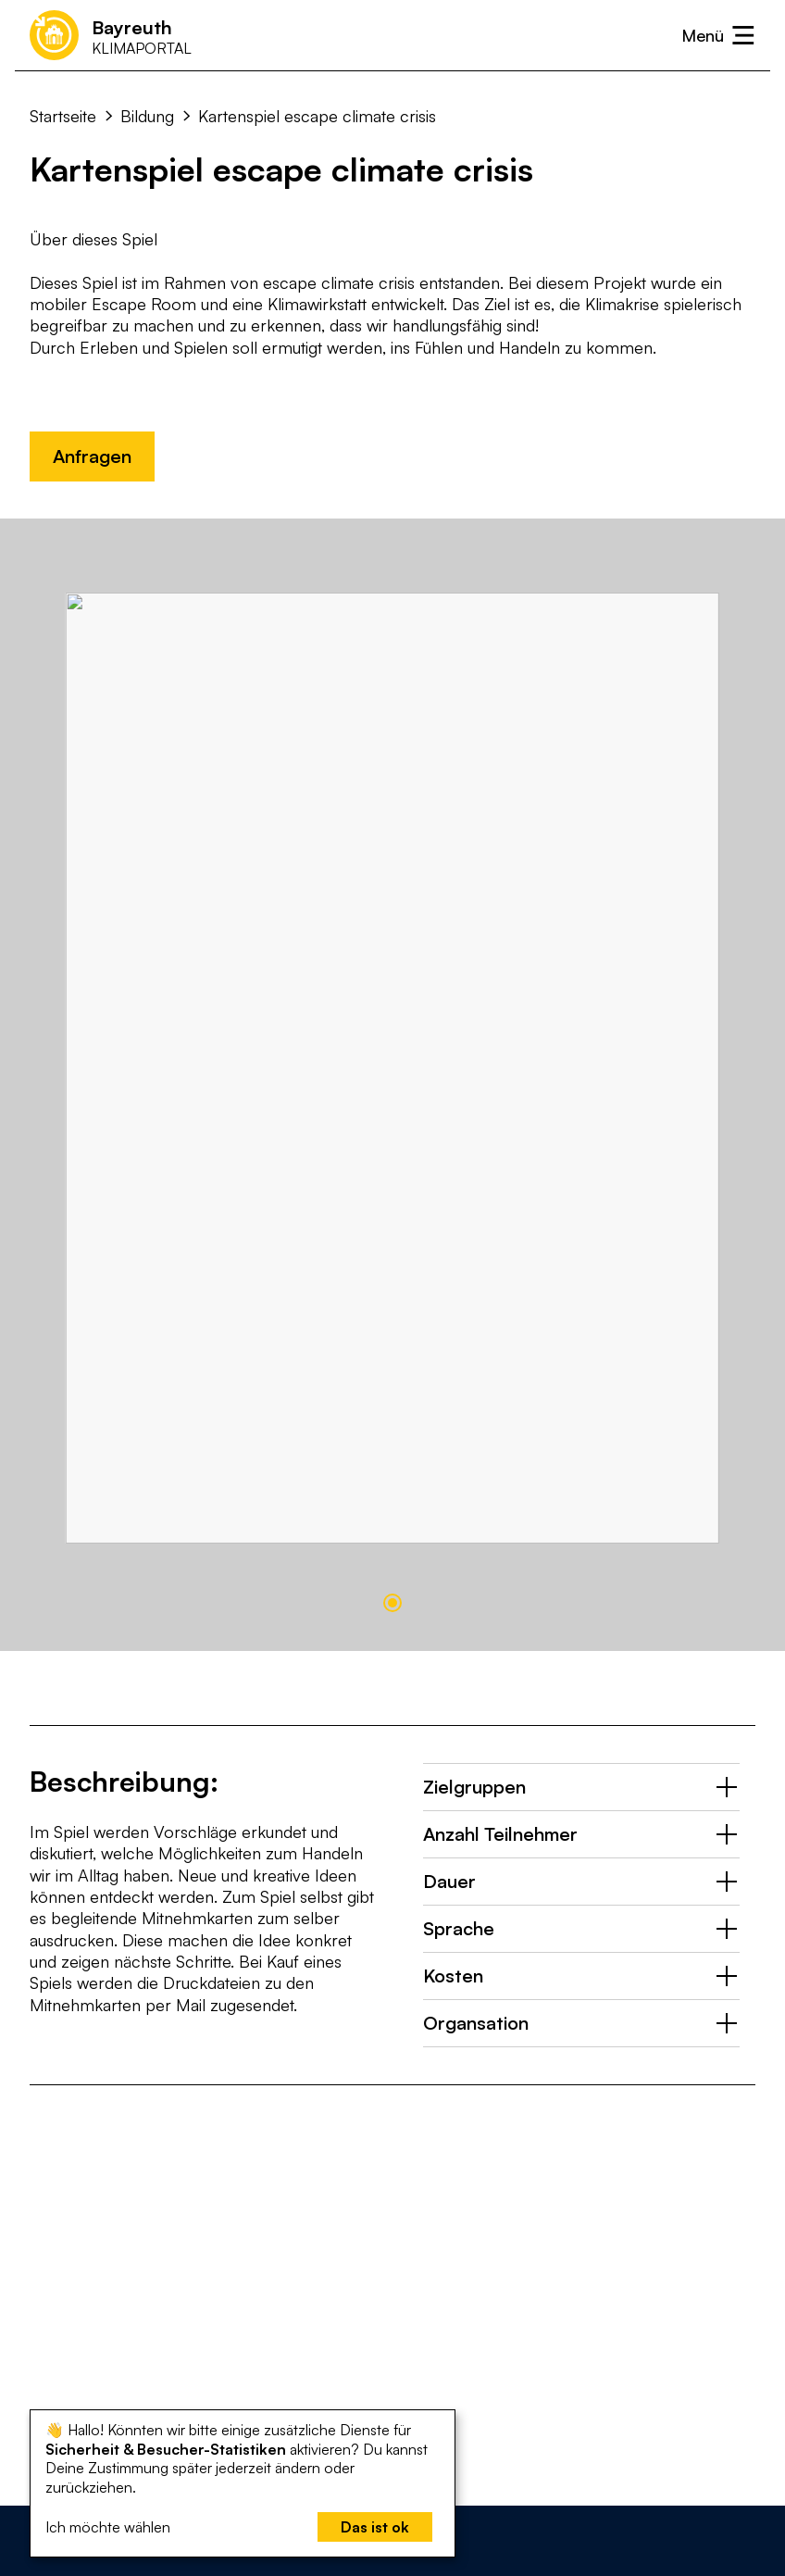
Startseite (63, 116)
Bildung (147, 116)
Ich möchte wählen (107, 2527)
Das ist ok (375, 2527)
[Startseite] (111, 34)
